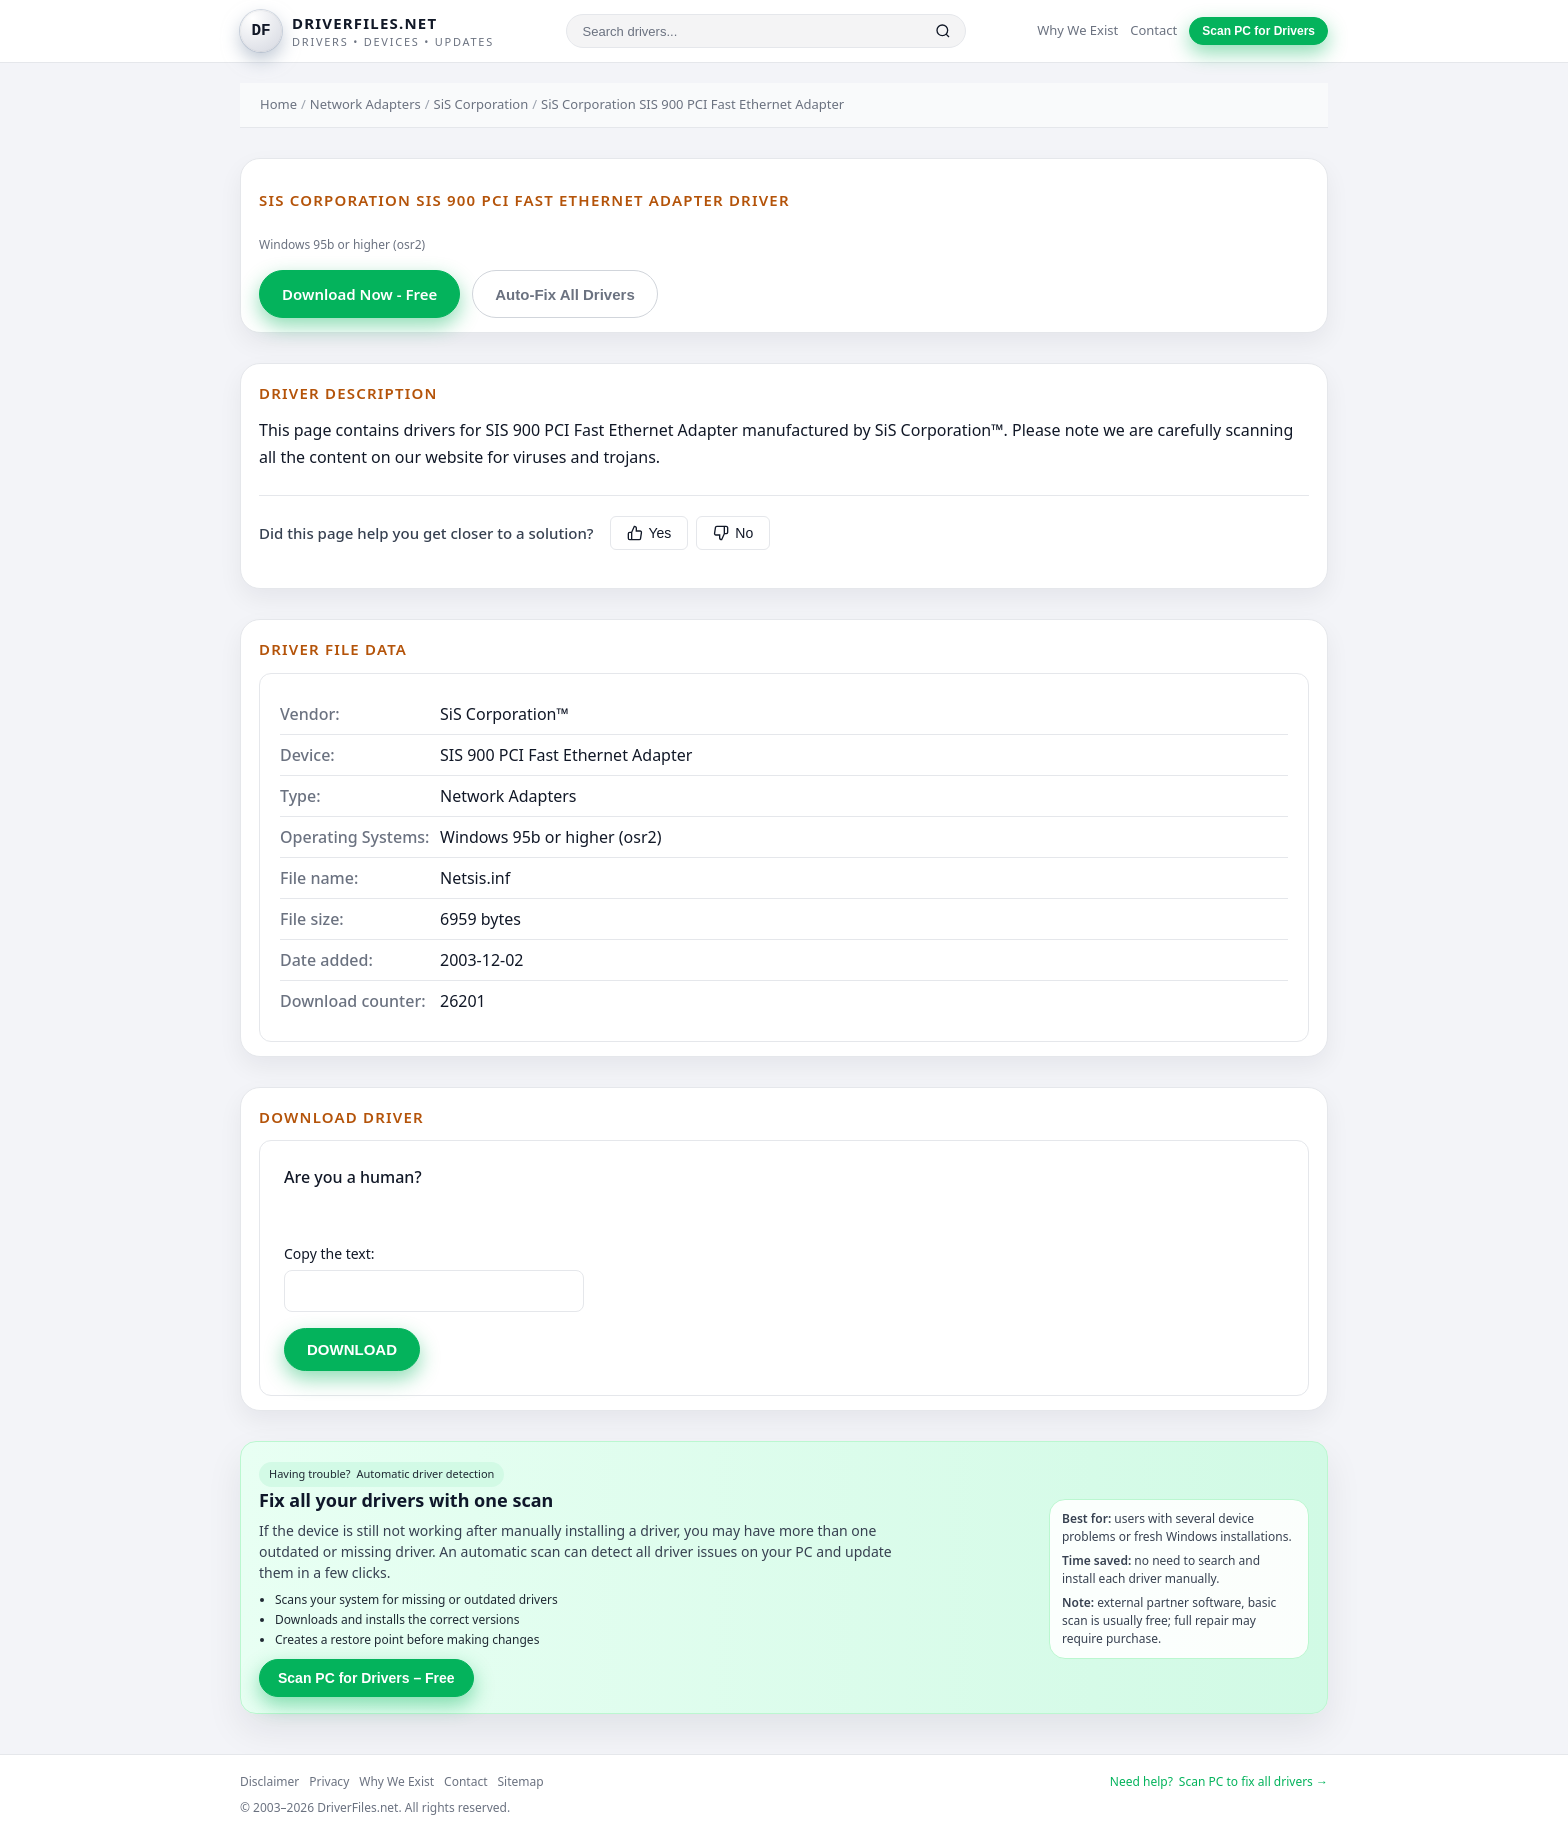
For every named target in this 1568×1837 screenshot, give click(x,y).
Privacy (329, 1781)
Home (278, 104)
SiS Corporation (481, 104)
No (733, 533)
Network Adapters (365, 104)
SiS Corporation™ (504, 714)
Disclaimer (269, 1781)
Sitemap (521, 1781)
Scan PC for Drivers (1258, 31)
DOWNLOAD (352, 1349)
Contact (1153, 30)
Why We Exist (1077, 30)
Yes (649, 533)
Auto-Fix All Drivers (564, 294)
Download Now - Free (359, 294)
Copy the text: (329, 1253)
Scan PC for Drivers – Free (366, 1678)
